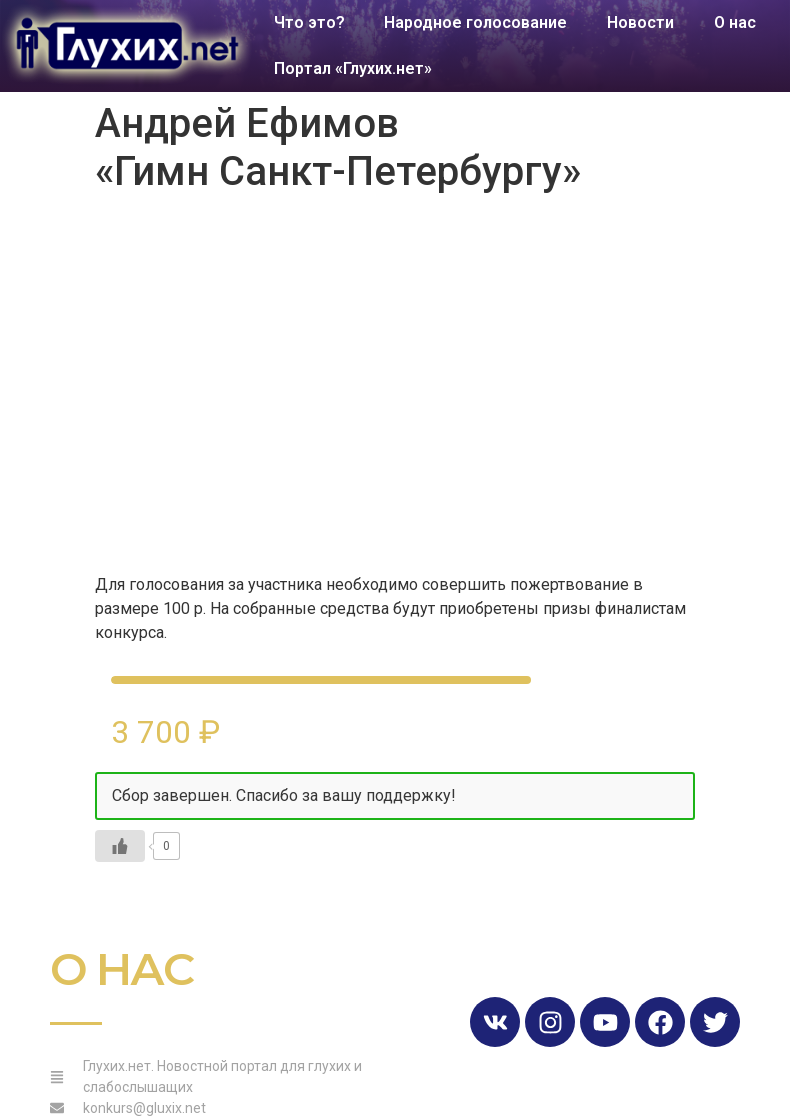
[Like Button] (120, 846)
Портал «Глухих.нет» (353, 68)
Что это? (309, 22)
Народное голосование (476, 22)
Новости (641, 22)
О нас (736, 22)
